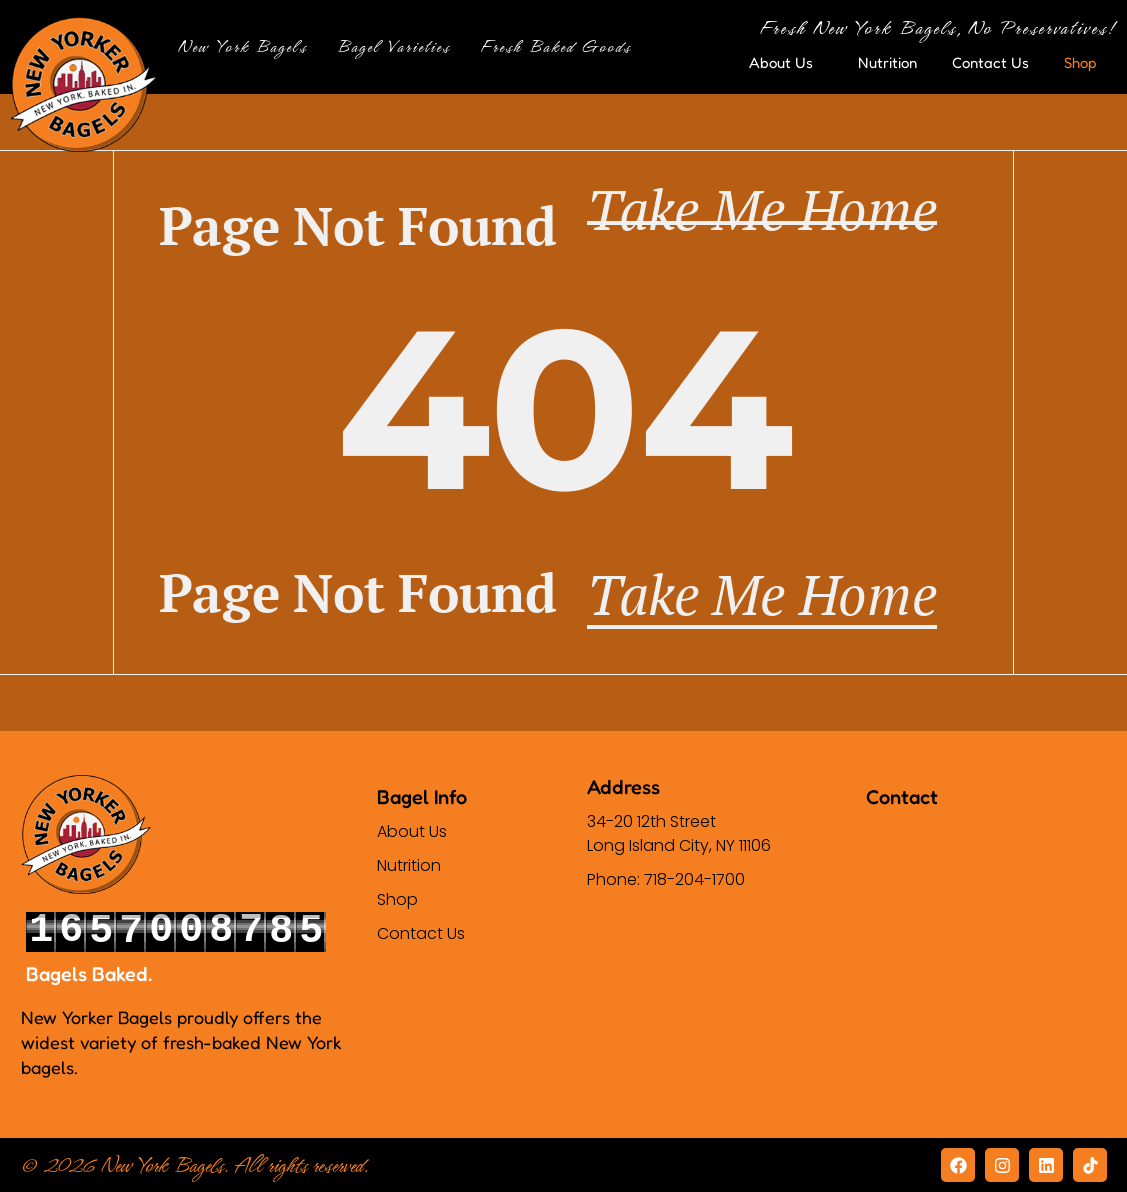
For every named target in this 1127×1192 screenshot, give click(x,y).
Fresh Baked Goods (560, 47)
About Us (786, 63)
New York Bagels (247, 47)
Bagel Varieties (398, 47)
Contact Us (990, 62)
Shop (1085, 63)
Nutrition (887, 62)
